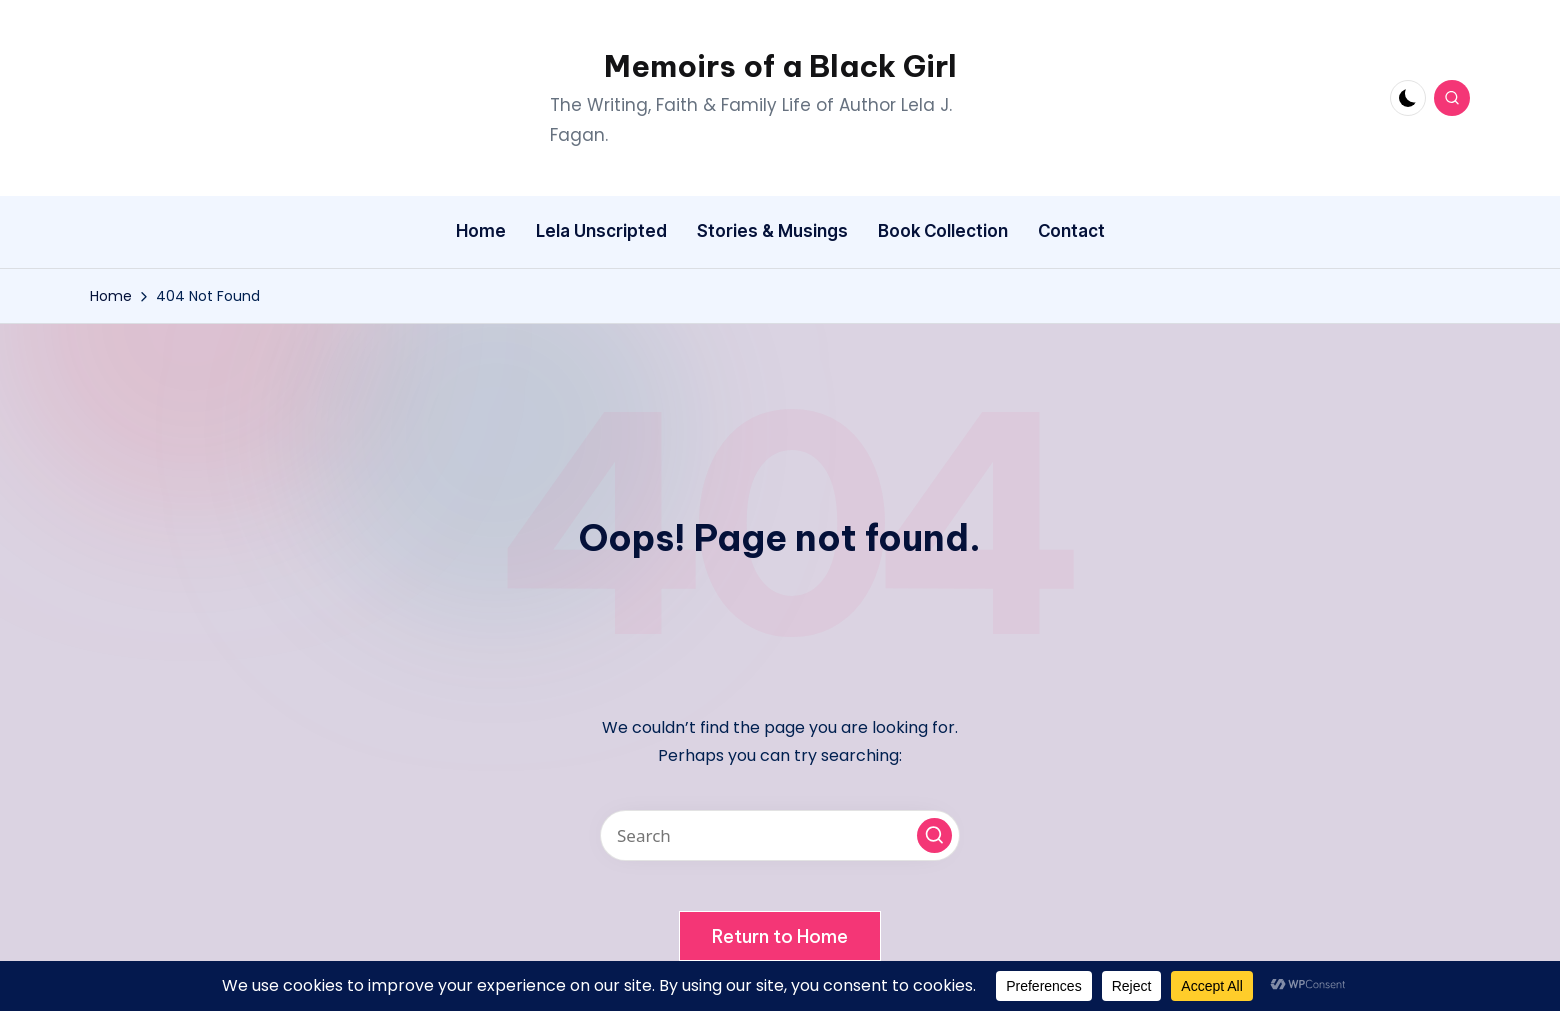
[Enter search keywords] (780, 835)
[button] (934, 835)
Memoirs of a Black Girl (780, 66)
